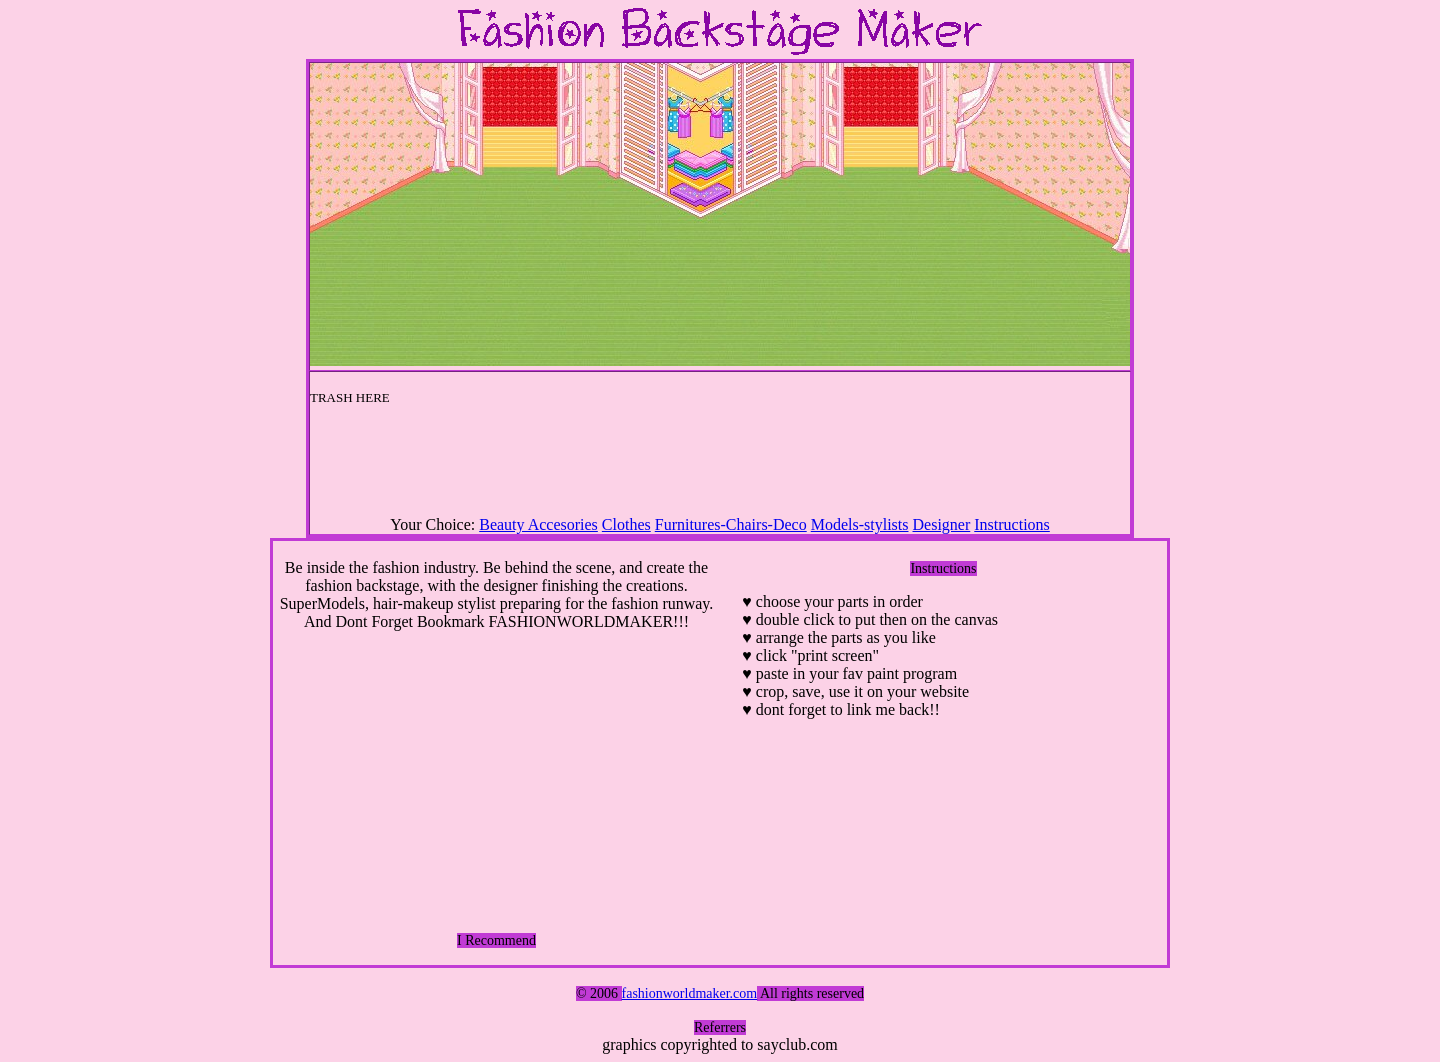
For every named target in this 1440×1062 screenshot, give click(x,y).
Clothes (626, 524)
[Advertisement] (720, 467)
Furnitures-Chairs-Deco (731, 524)
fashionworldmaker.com (690, 993)
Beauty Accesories (538, 524)
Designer (942, 524)
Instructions (1012, 524)
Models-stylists (860, 524)
